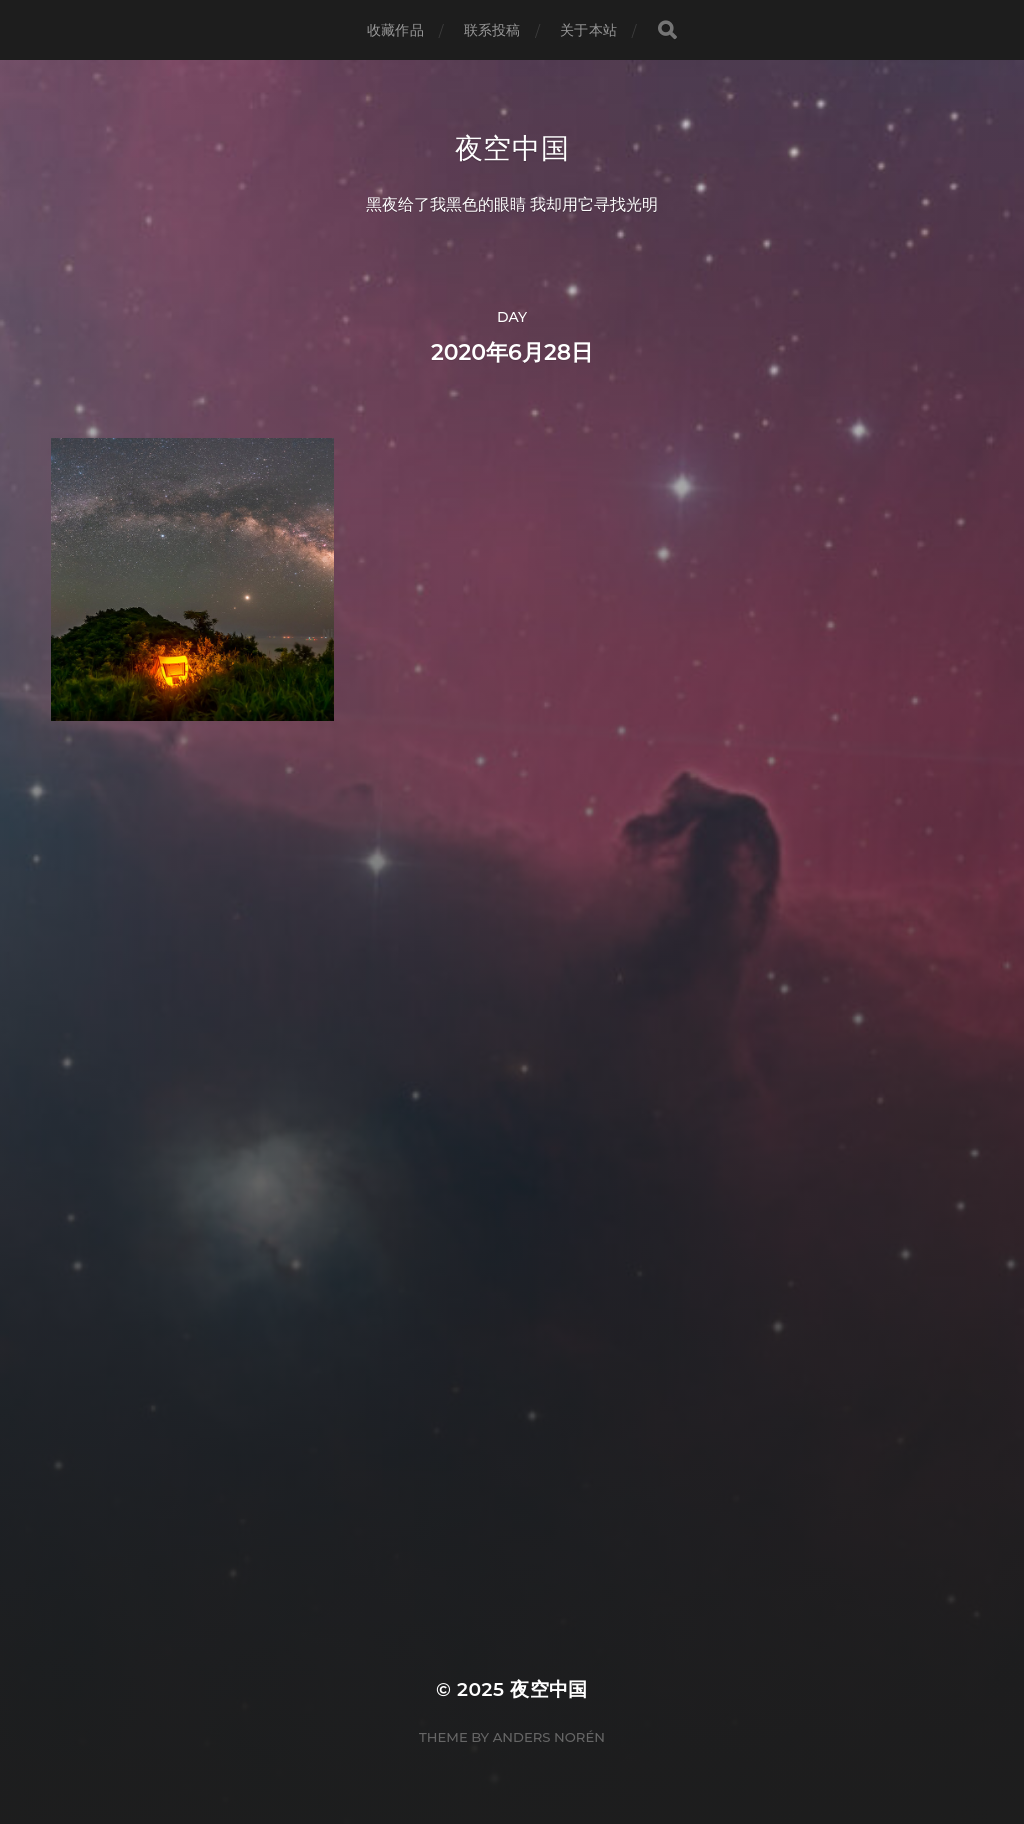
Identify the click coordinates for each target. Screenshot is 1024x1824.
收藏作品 (395, 30)
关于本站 (588, 30)
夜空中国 (512, 148)
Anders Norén (549, 1737)
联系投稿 (492, 30)
